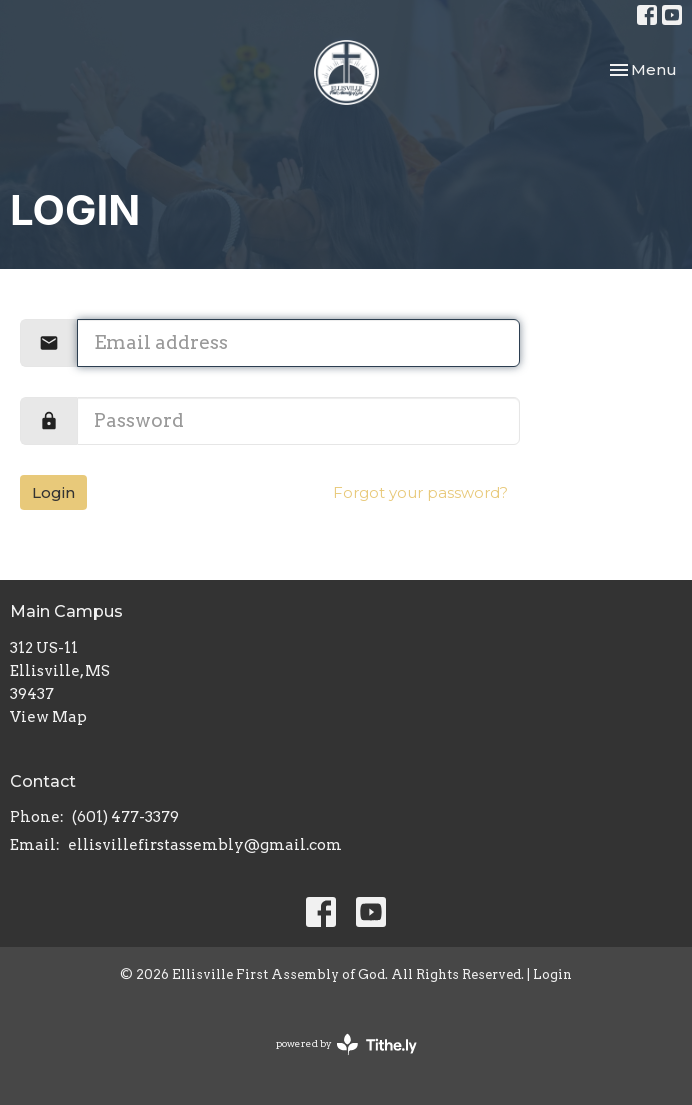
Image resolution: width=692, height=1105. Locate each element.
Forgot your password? (420, 492)
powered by (346, 1044)
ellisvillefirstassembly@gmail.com (205, 845)
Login (53, 492)
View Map (48, 717)
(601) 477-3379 (125, 817)
